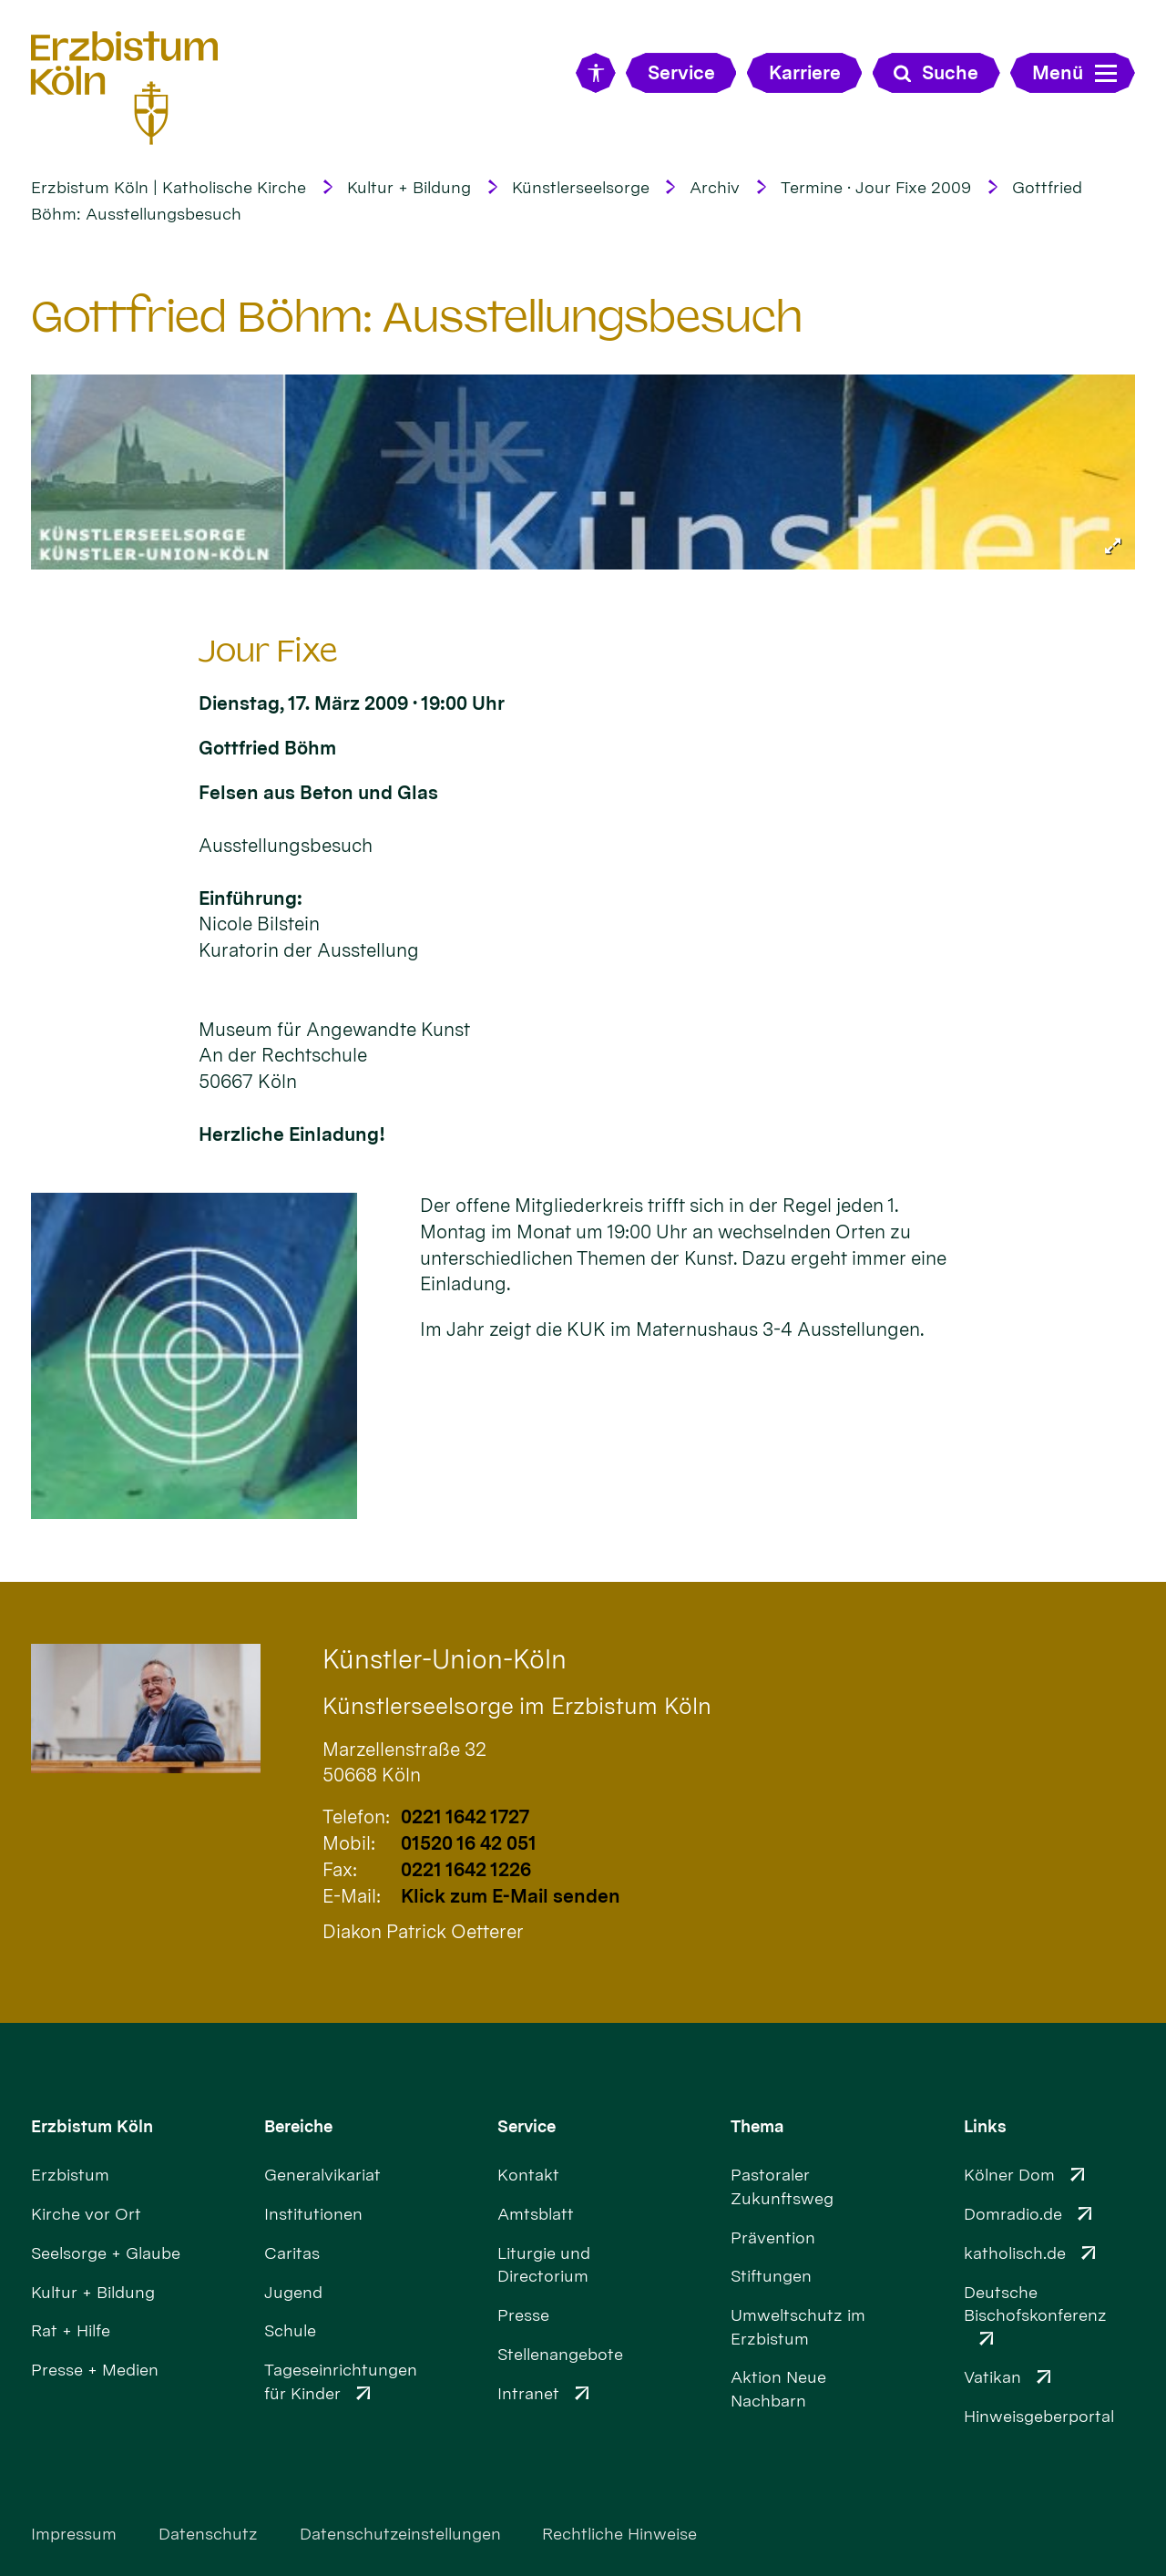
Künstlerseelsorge (580, 187)
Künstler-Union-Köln (444, 1659)
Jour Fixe (268, 651)
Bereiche (298, 2126)
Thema (757, 2126)
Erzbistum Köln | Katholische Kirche (168, 187)
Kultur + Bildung (409, 187)
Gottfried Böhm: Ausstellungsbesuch (417, 317)
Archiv (715, 187)
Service (526, 2126)
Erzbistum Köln (92, 2126)
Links (985, 2126)
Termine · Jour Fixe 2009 (876, 187)
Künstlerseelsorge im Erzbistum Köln (516, 1705)
